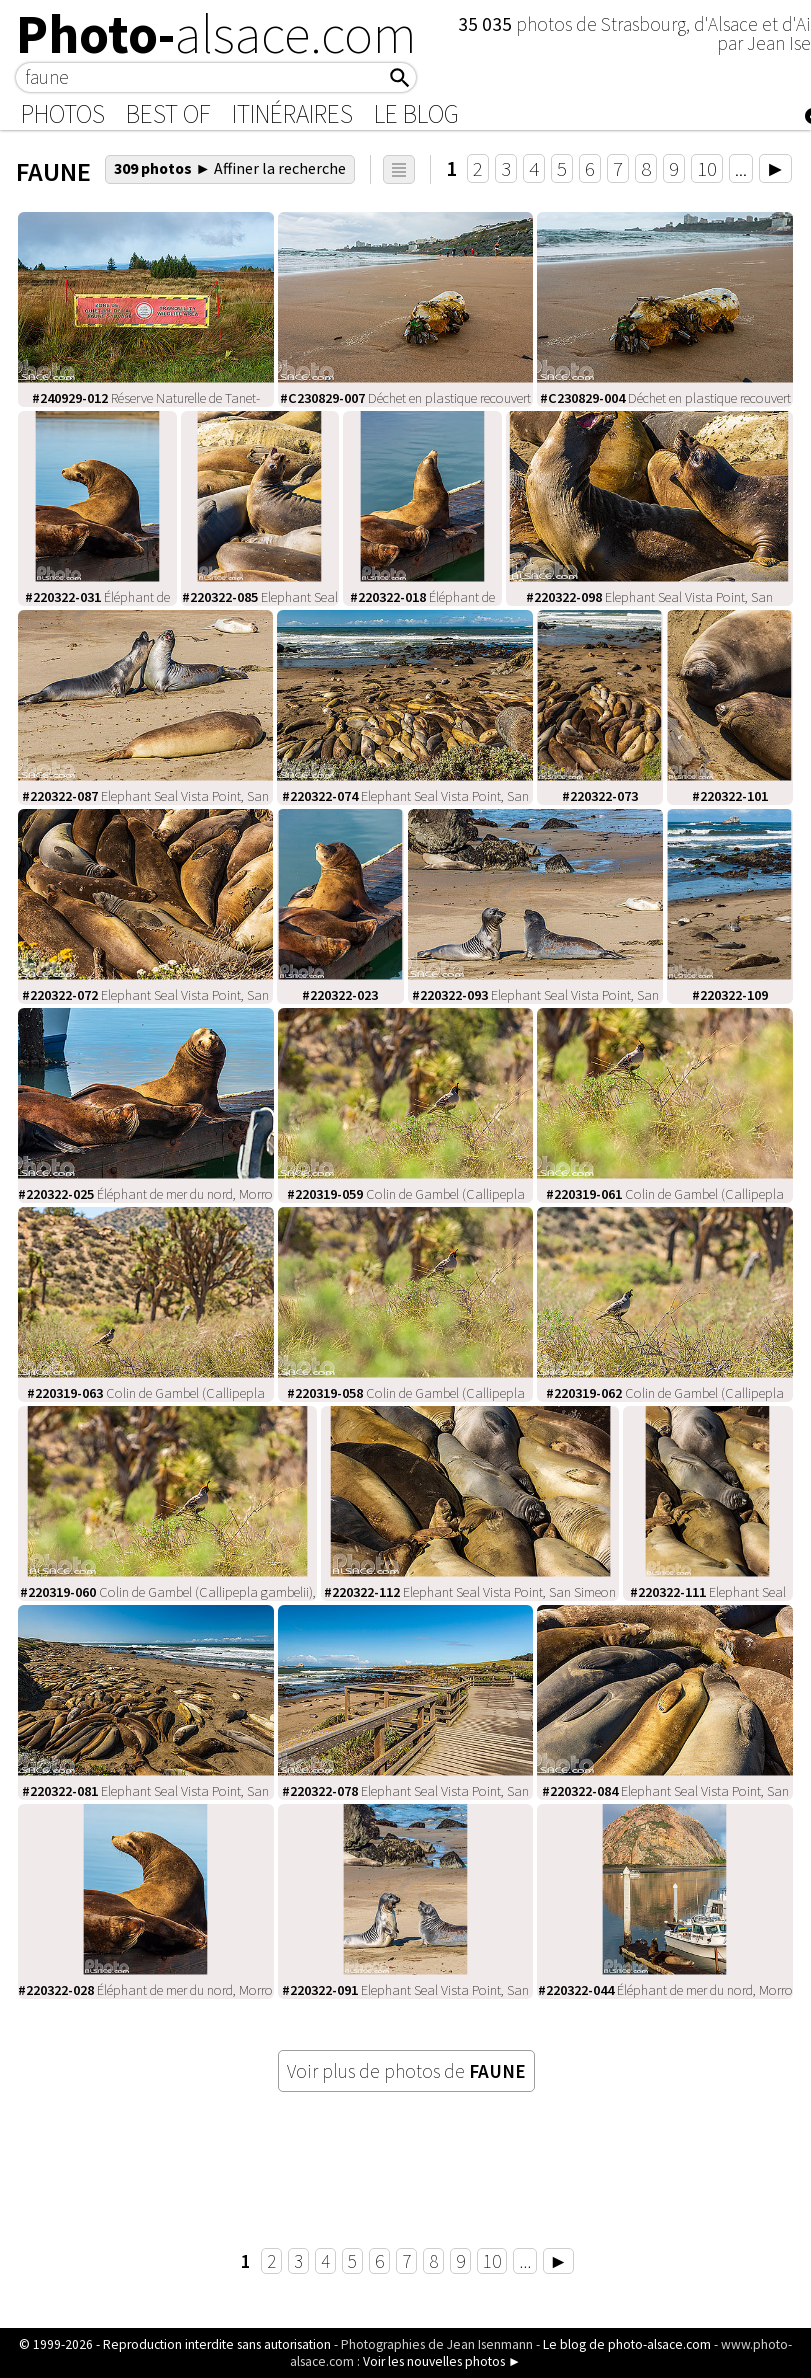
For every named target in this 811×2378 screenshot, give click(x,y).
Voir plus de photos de (406, 2071)
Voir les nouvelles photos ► (442, 2361)
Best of (168, 114)
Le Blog (416, 114)
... (741, 168)
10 (707, 168)
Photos (63, 114)
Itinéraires (292, 114)
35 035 (487, 24)
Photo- (216, 34)
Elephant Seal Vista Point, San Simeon (470, 1592)
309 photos (230, 168)
